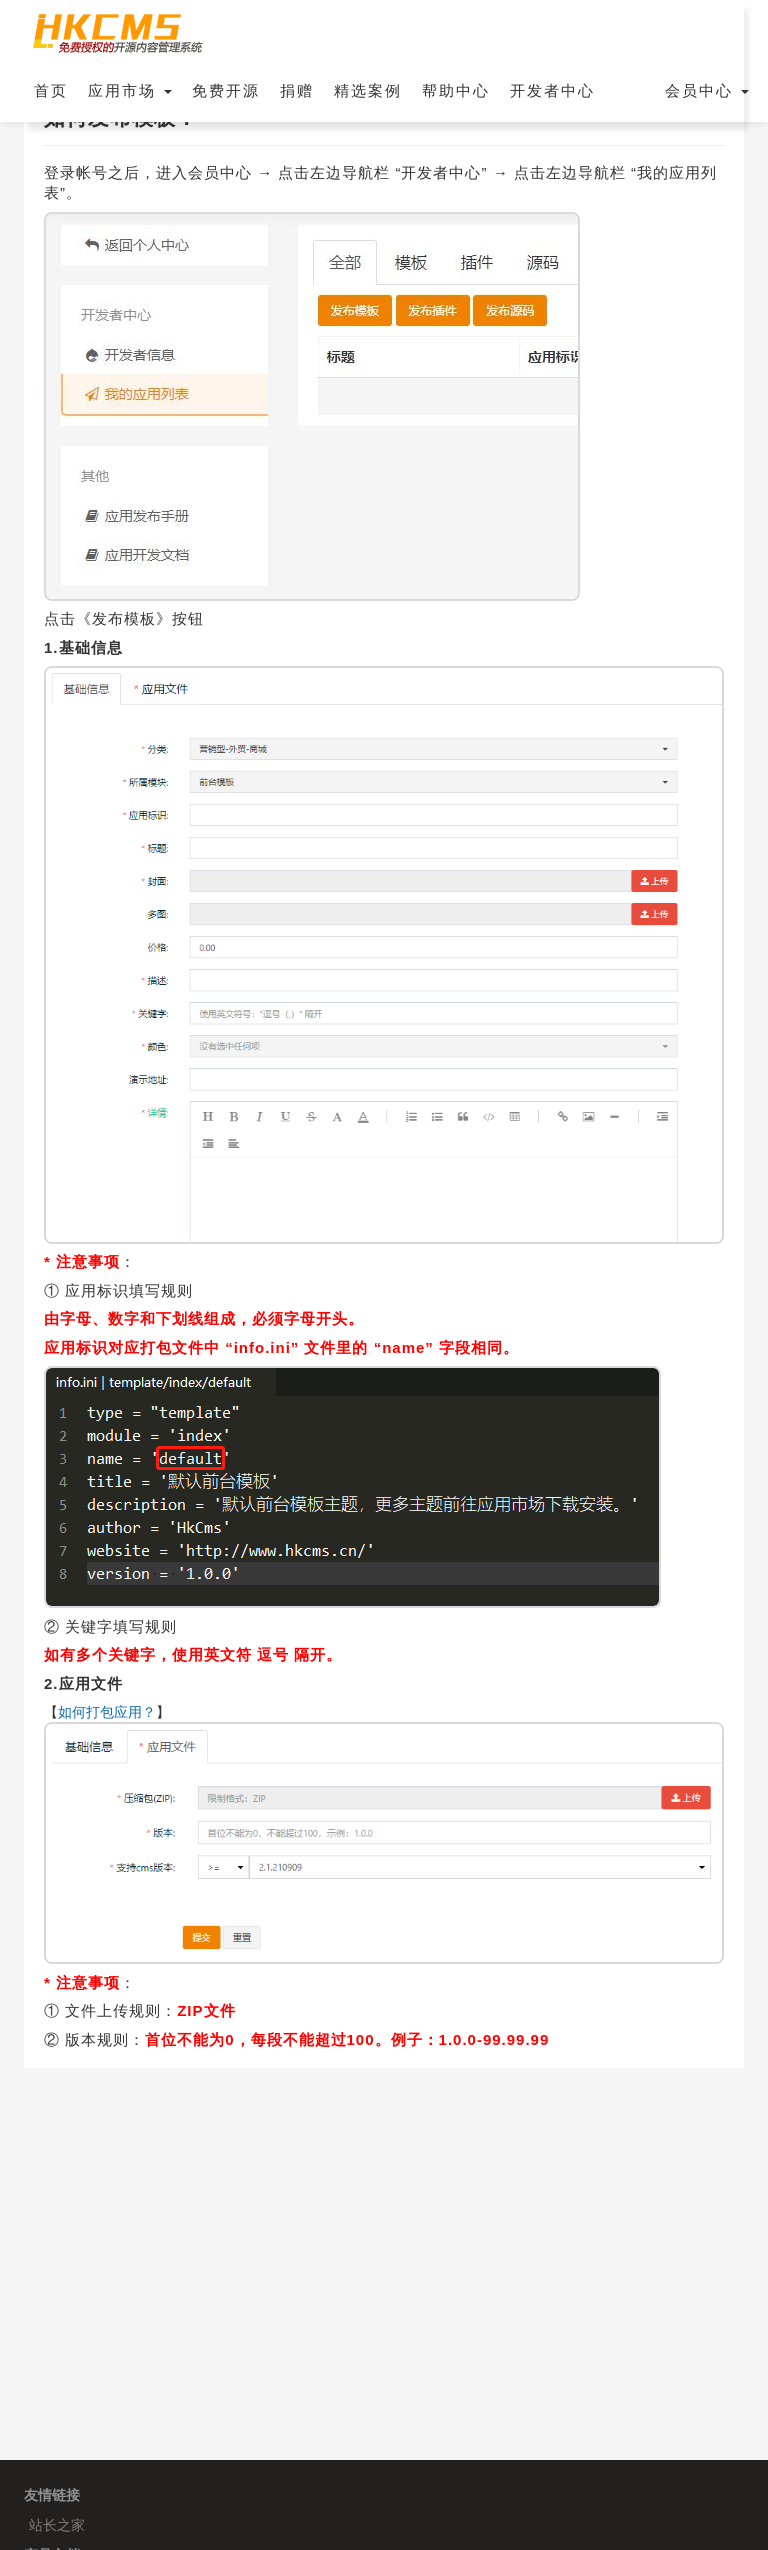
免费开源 (226, 91)
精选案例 (368, 91)
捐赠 (297, 91)
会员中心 (707, 91)
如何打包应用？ (107, 1712)
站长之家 (57, 2525)
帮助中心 (456, 91)
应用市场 (130, 91)
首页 (51, 91)
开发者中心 (552, 91)
